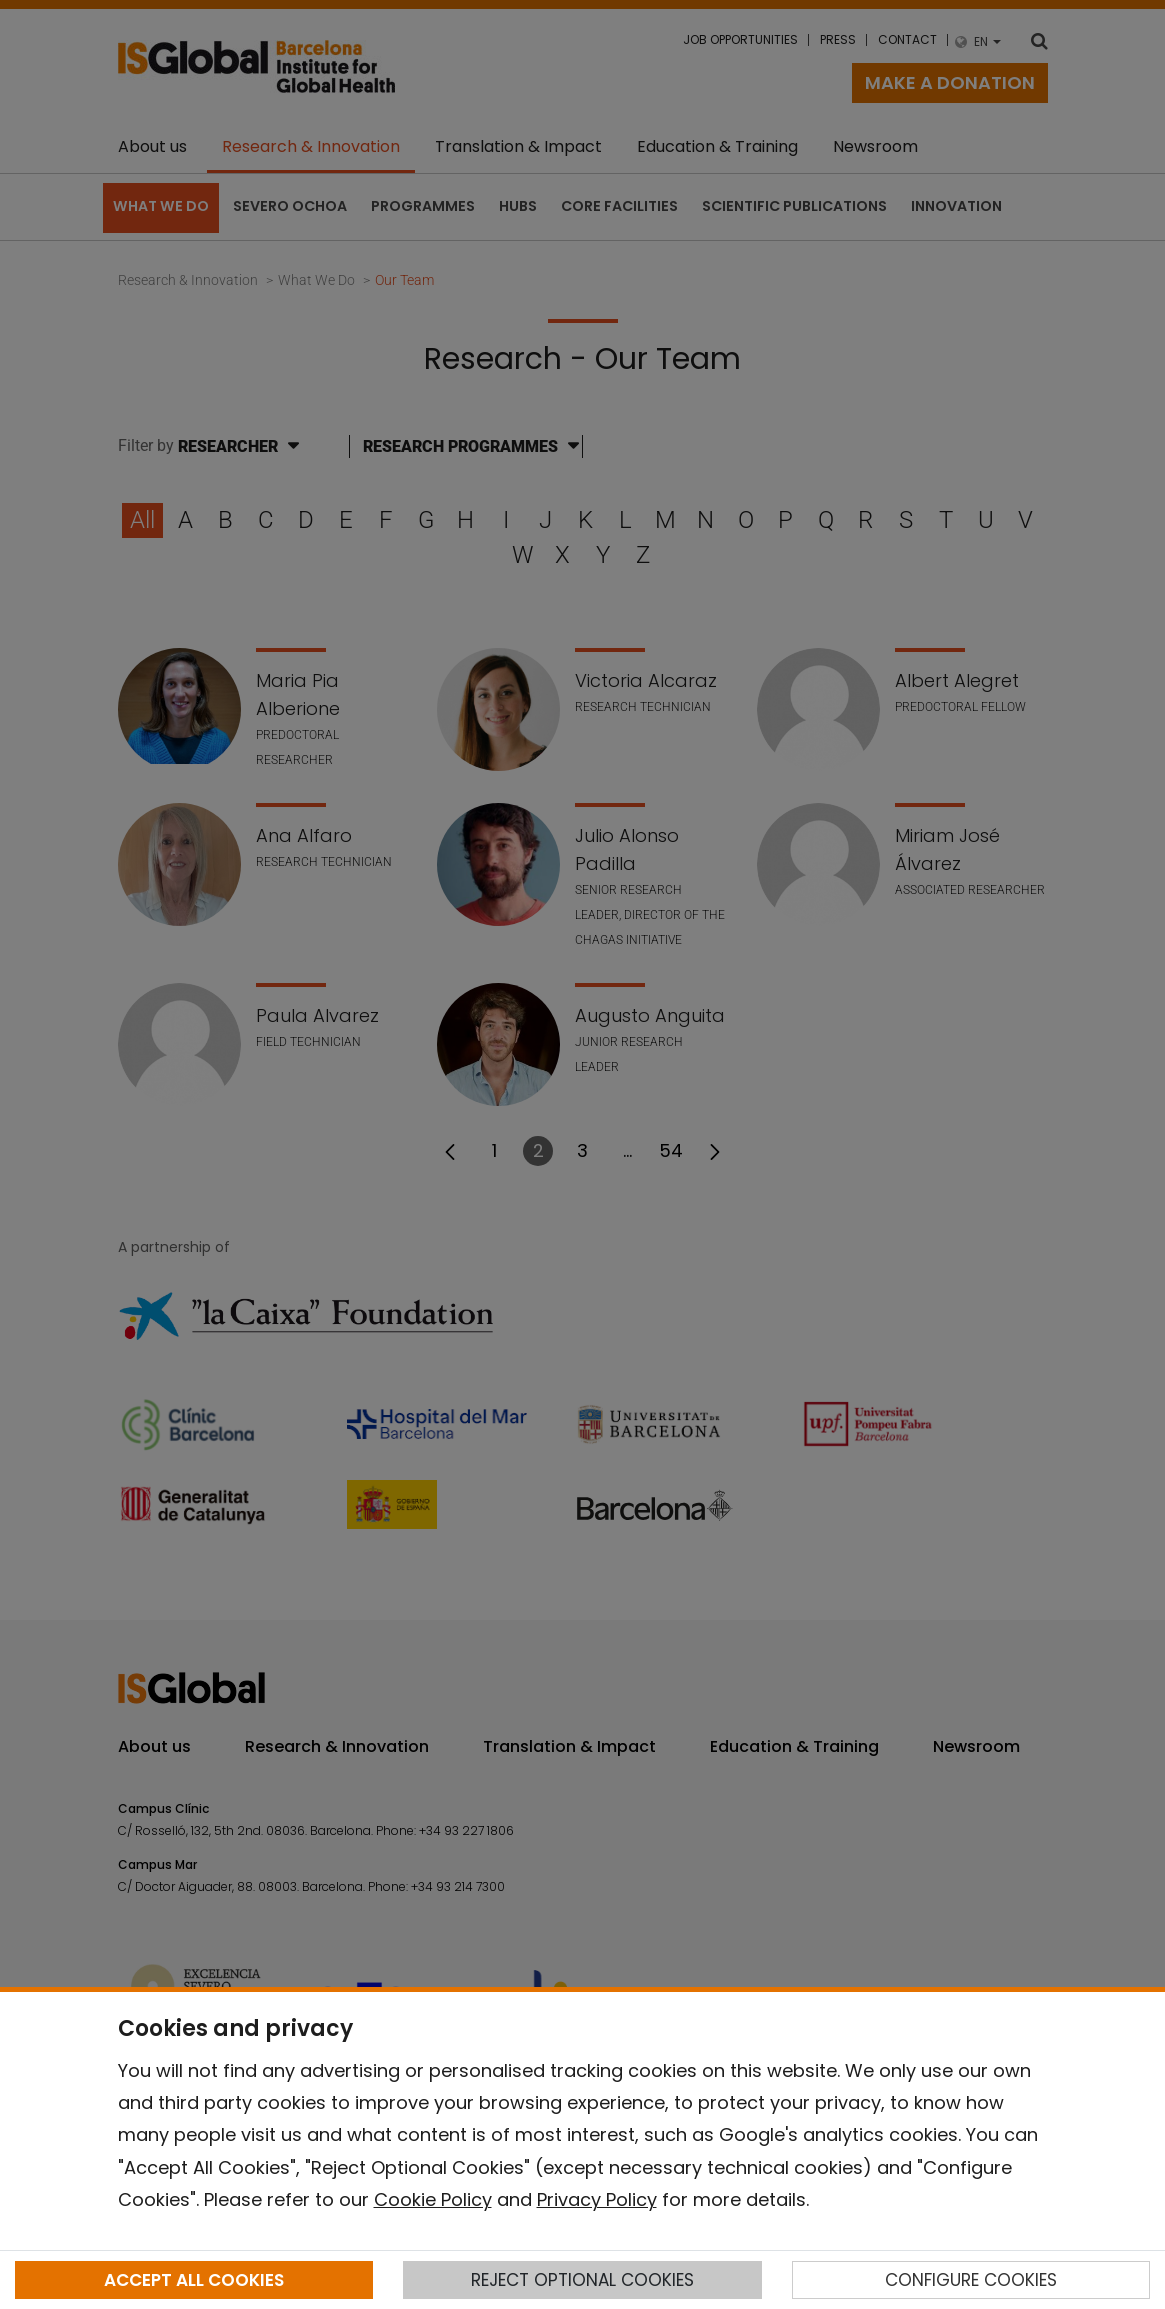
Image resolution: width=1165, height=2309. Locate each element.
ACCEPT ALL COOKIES (194, 2280)
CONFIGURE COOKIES (971, 2280)
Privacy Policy (597, 2199)
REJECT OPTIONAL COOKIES (582, 2280)
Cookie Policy (433, 2199)
